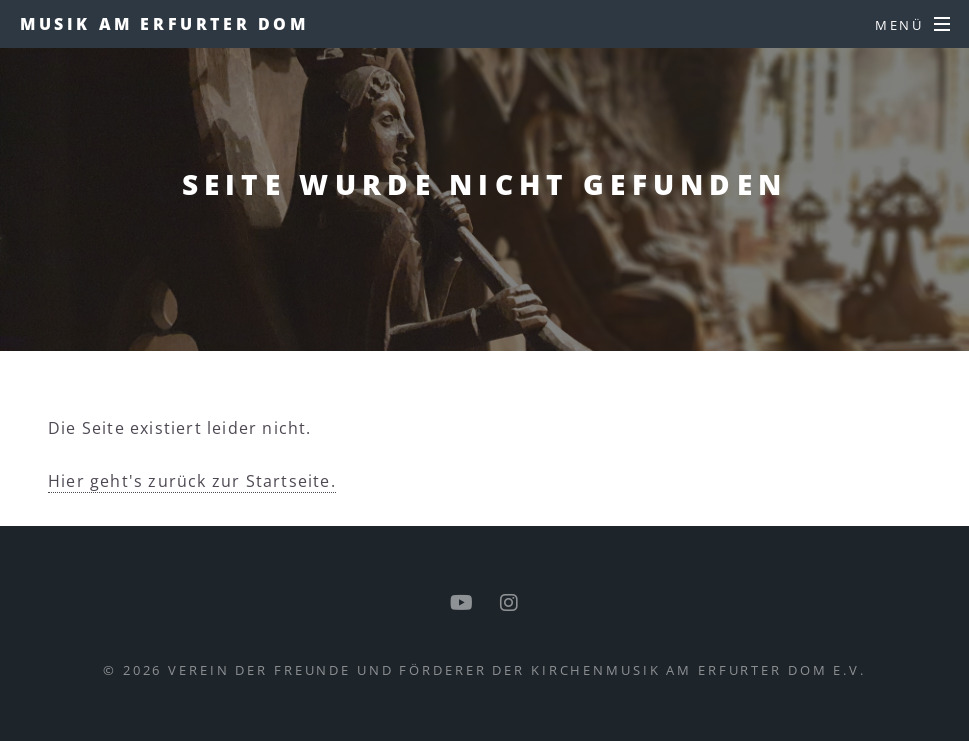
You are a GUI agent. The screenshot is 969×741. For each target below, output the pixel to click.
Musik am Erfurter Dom (164, 24)
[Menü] (913, 25)
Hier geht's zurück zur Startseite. (192, 481)
